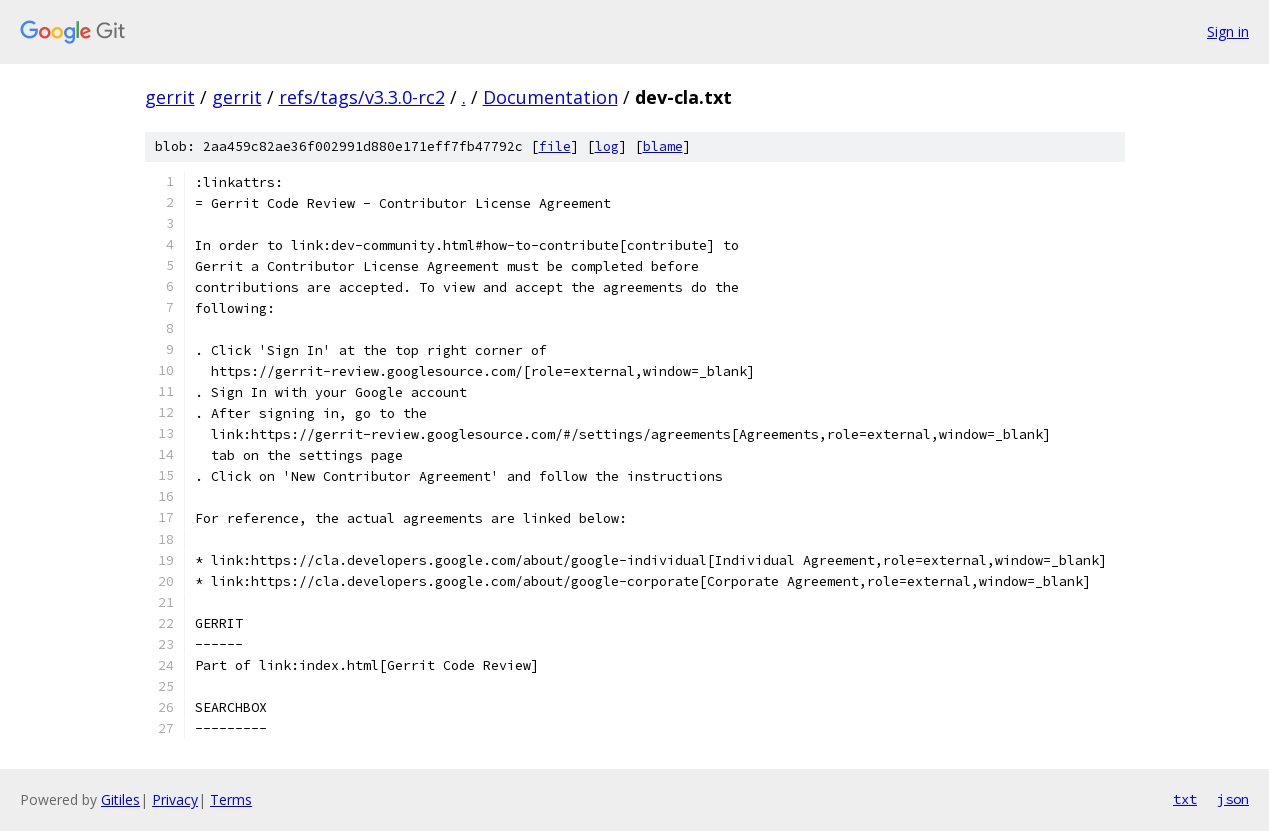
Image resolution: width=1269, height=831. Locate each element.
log (607, 146)
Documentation (550, 97)
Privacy (175, 799)
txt (1185, 799)
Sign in (1228, 31)
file (555, 146)
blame (663, 146)
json (1233, 799)
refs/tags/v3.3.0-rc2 (362, 97)
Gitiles (120, 799)
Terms (231, 799)
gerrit (170, 97)
